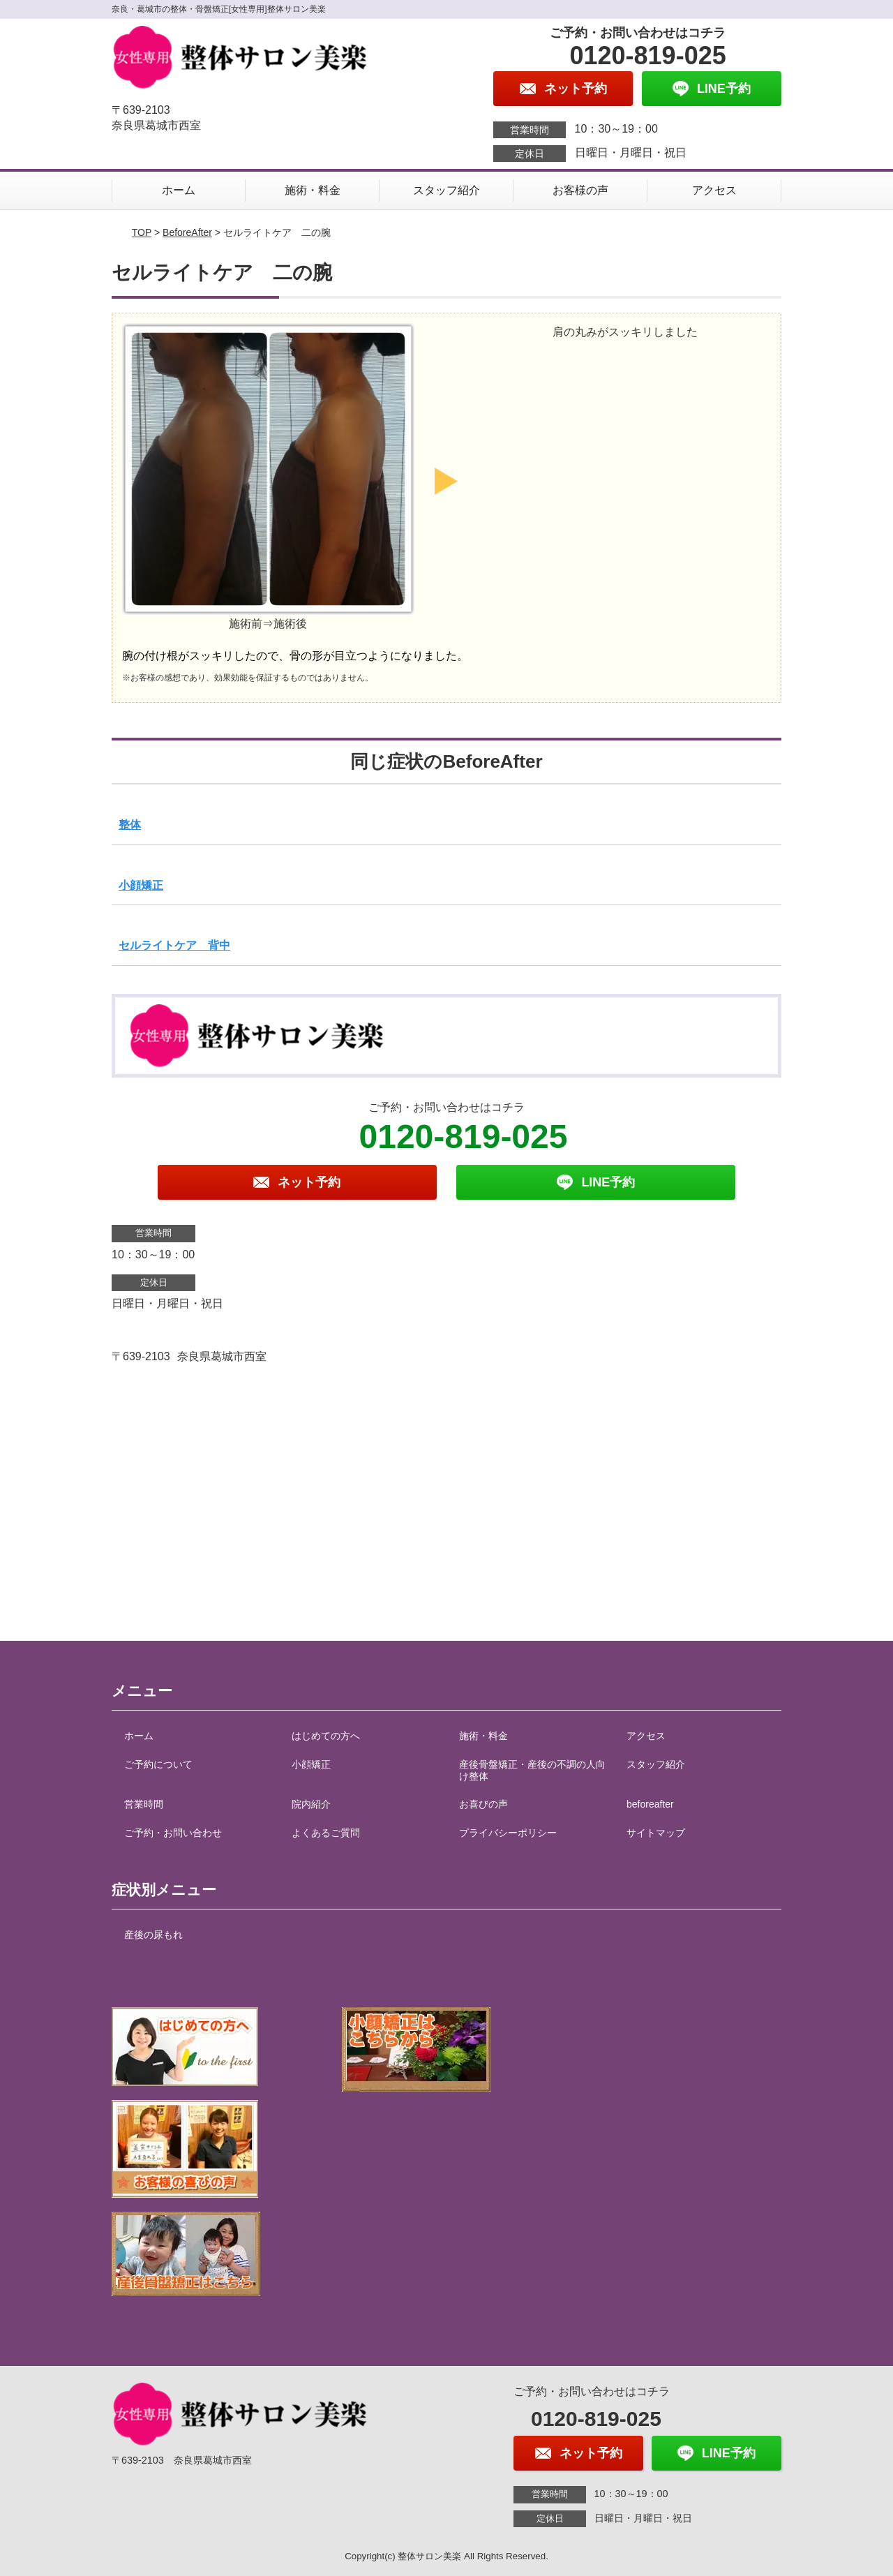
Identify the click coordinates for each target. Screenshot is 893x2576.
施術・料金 (312, 190)
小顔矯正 (141, 885)
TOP (141, 232)
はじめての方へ (326, 1735)
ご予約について (158, 1764)
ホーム (178, 190)
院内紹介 (311, 1804)
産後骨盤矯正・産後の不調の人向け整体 (532, 1770)
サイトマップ (655, 1832)
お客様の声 (580, 190)
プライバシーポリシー (508, 1832)
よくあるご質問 (326, 1832)
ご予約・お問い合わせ (173, 1832)
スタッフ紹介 (446, 190)
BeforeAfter (187, 232)
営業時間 (143, 1804)
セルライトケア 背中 (174, 945)
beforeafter (650, 1804)
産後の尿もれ (153, 1934)
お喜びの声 (483, 1804)
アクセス (714, 190)
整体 (130, 825)
